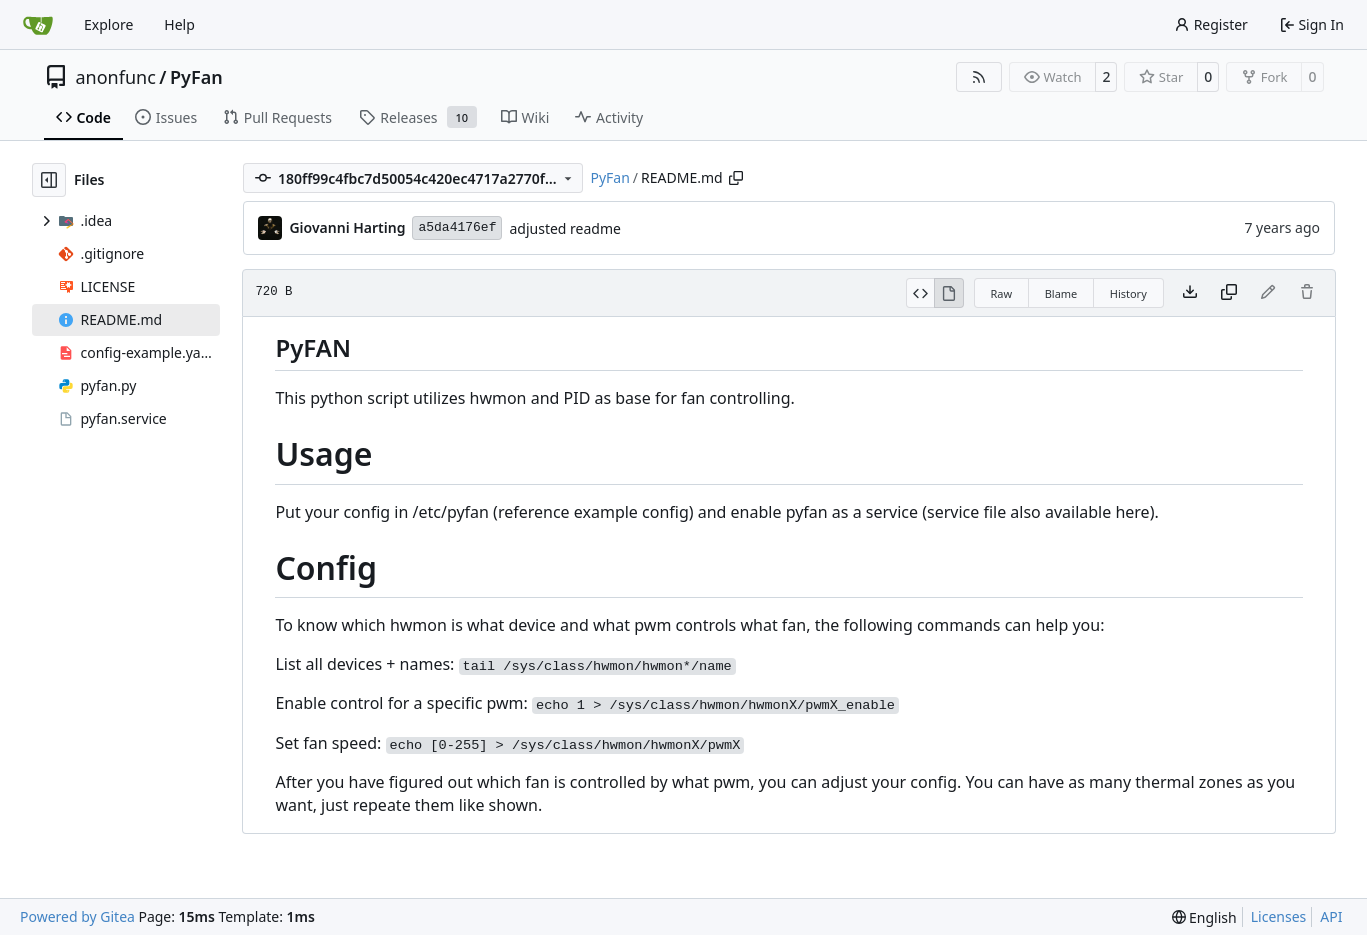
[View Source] (920, 293)
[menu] (1204, 917)
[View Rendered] (949, 293)
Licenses (1279, 916)
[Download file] (1190, 293)
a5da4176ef (457, 227)
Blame (1061, 293)
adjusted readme (564, 228)
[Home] (38, 25)
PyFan (196, 77)
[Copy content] (1229, 293)
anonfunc (116, 77)
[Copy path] (736, 178)
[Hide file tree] (49, 180)
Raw (1002, 293)
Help (179, 24)
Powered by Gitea (77, 916)
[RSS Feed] (979, 77)
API (1331, 916)
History (1128, 293)
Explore (108, 24)
